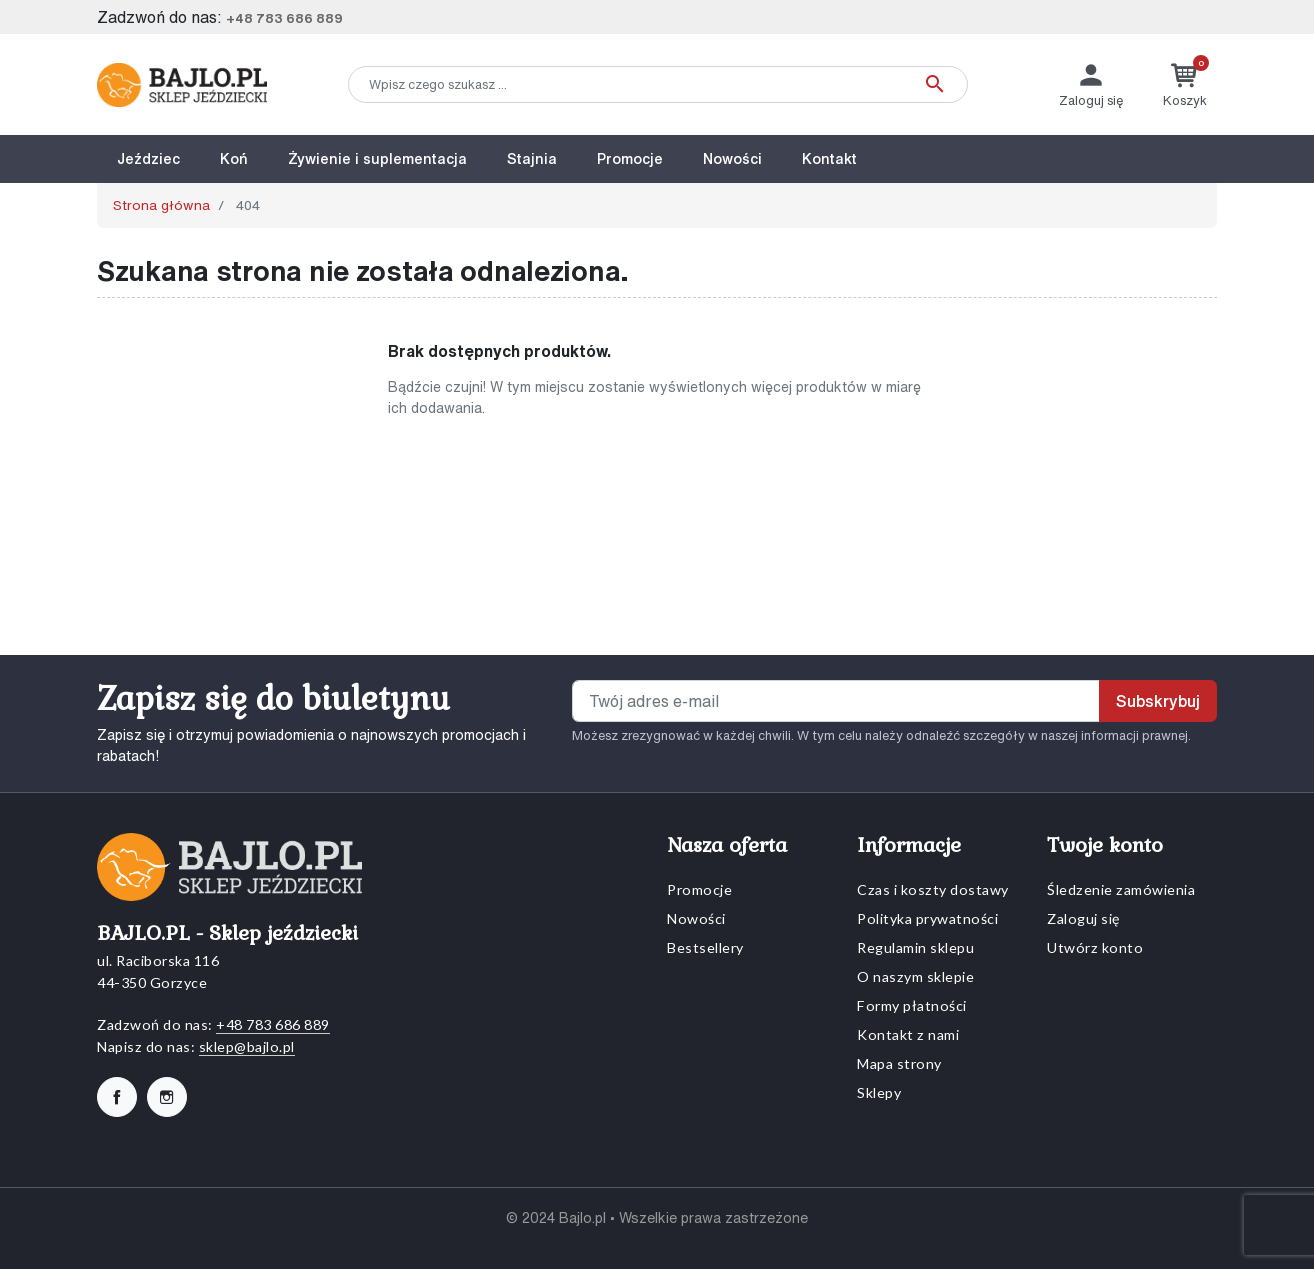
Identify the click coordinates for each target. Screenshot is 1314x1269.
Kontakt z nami (908, 1034)
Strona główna (161, 205)
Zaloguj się (1083, 918)
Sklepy (879, 1092)
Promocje (699, 889)
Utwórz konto (1095, 947)
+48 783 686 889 (284, 18)
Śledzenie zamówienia (1121, 889)
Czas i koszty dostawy (933, 889)
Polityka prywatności (927, 918)
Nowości (696, 918)
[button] (1185, 84)
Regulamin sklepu (915, 947)
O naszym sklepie (915, 976)
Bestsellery (705, 947)
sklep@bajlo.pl (247, 1046)
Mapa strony (899, 1063)
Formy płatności (912, 1005)
